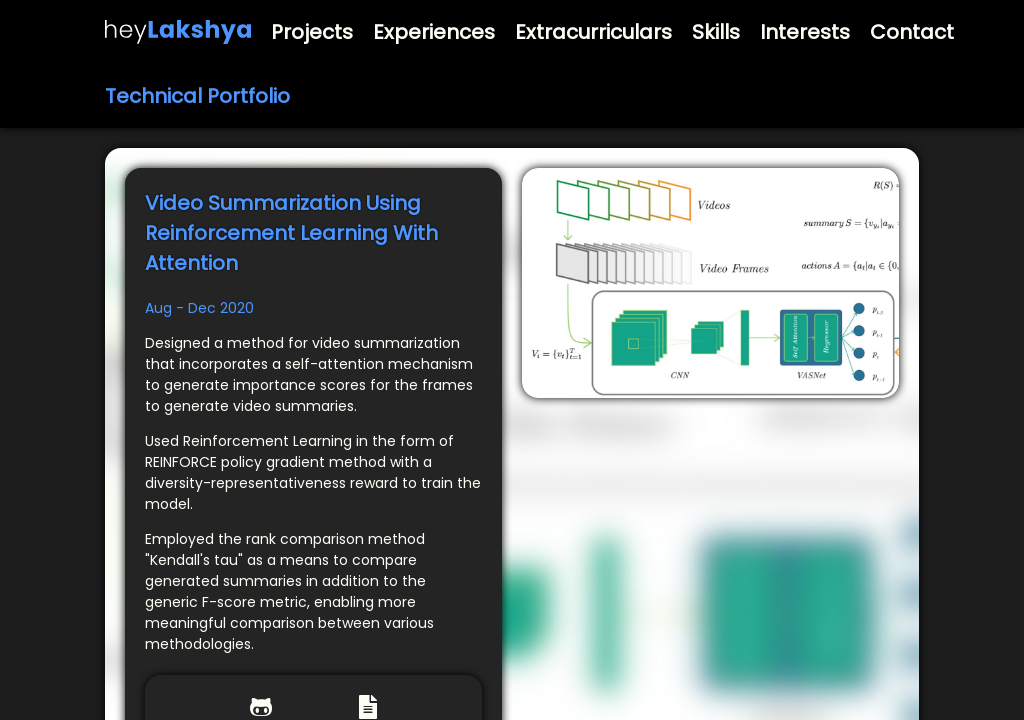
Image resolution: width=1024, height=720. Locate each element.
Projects (312, 32)
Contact (912, 32)
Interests (805, 32)
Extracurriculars (593, 32)
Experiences (434, 32)
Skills (716, 32)
